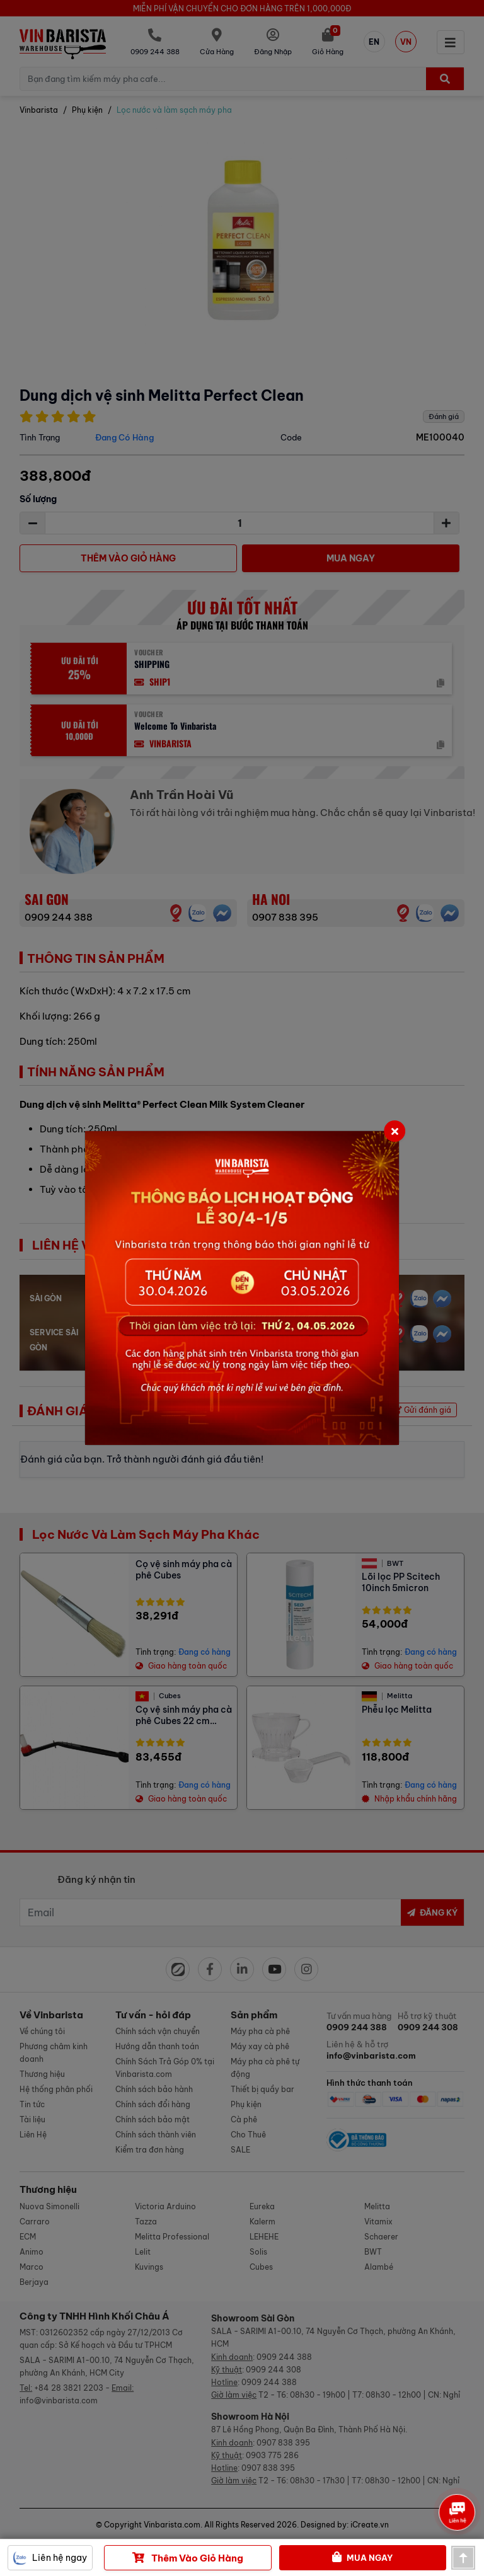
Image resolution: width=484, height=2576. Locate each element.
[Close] (394, 1131)
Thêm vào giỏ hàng (187, 2558)
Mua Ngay (362, 2558)
